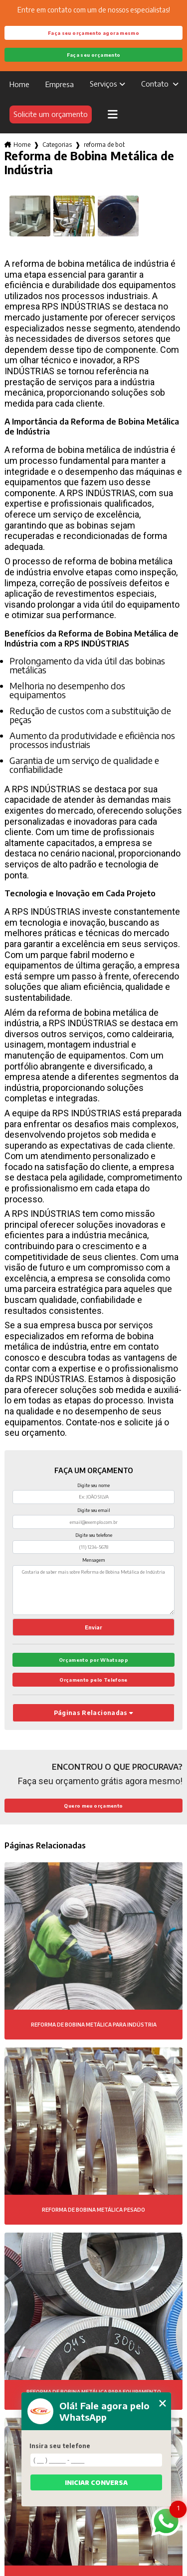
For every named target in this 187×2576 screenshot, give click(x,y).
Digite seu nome (93, 1485)
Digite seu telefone (93, 1535)
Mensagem (93, 1560)
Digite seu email (93, 1510)
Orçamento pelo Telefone (93, 1680)
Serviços (103, 83)
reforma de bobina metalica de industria (104, 144)
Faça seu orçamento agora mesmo (93, 33)
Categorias (57, 144)
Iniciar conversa (96, 2482)
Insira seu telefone (59, 2446)
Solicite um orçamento (50, 113)
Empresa (59, 84)
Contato (156, 83)
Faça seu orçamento (94, 55)
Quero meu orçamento (93, 1806)
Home (19, 84)
